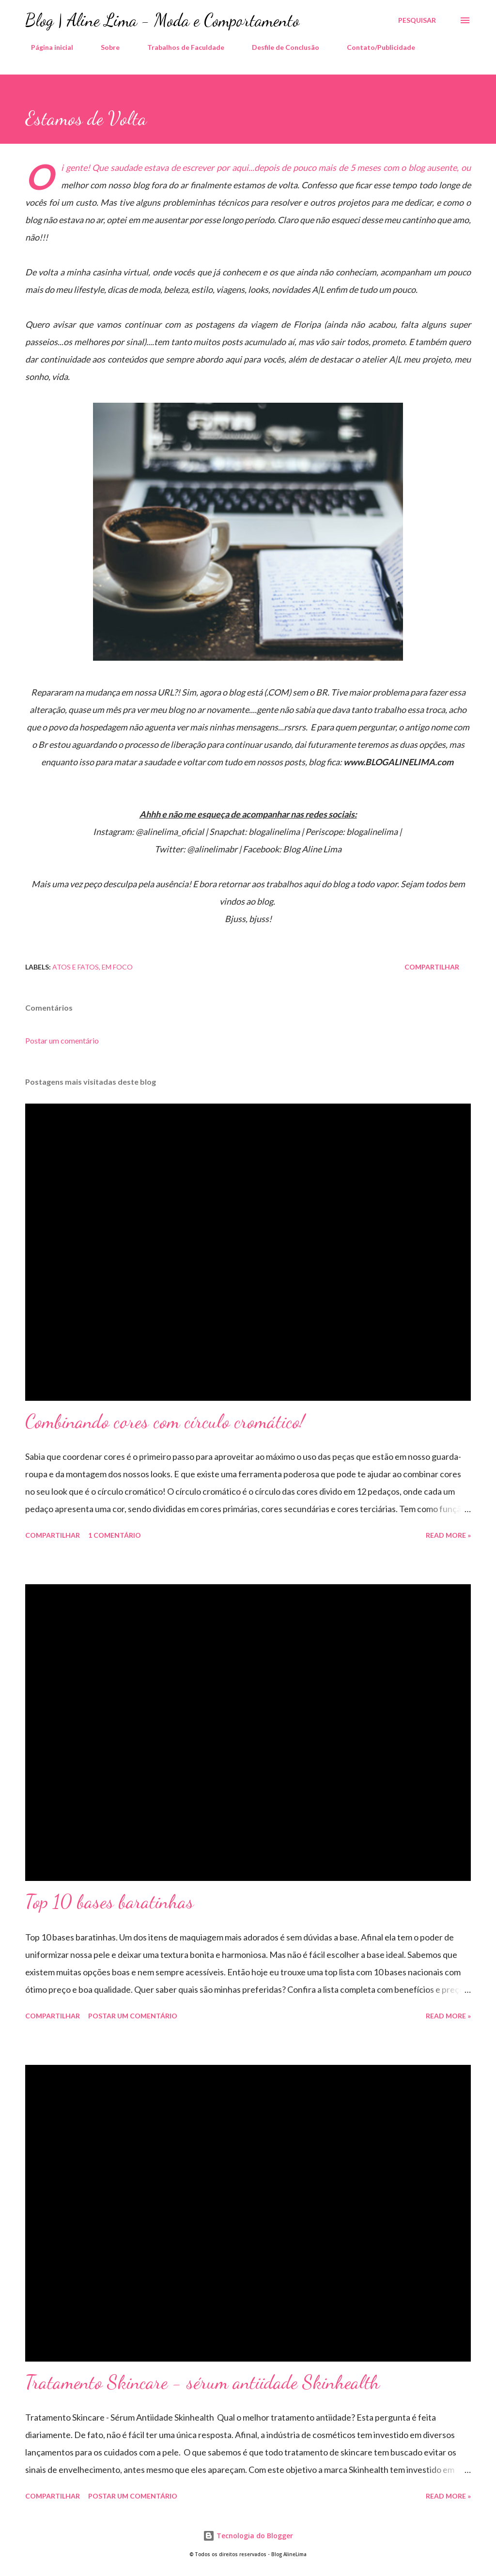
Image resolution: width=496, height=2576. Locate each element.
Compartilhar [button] (431, 967)
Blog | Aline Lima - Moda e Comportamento (162, 20)
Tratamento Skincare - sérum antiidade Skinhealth (202, 2382)
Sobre (104, 47)
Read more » (448, 1535)
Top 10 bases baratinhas (109, 1901)
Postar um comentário (62, 1040)
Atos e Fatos (75, 967)
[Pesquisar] (417, 20)
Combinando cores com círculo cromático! (165, 1421)
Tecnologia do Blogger (248, 2535)
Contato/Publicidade (375, 47)
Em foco (117, 967)
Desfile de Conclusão (279, 47)
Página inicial (46, 47)
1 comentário (114, 1535)
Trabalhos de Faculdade (179, 47)
